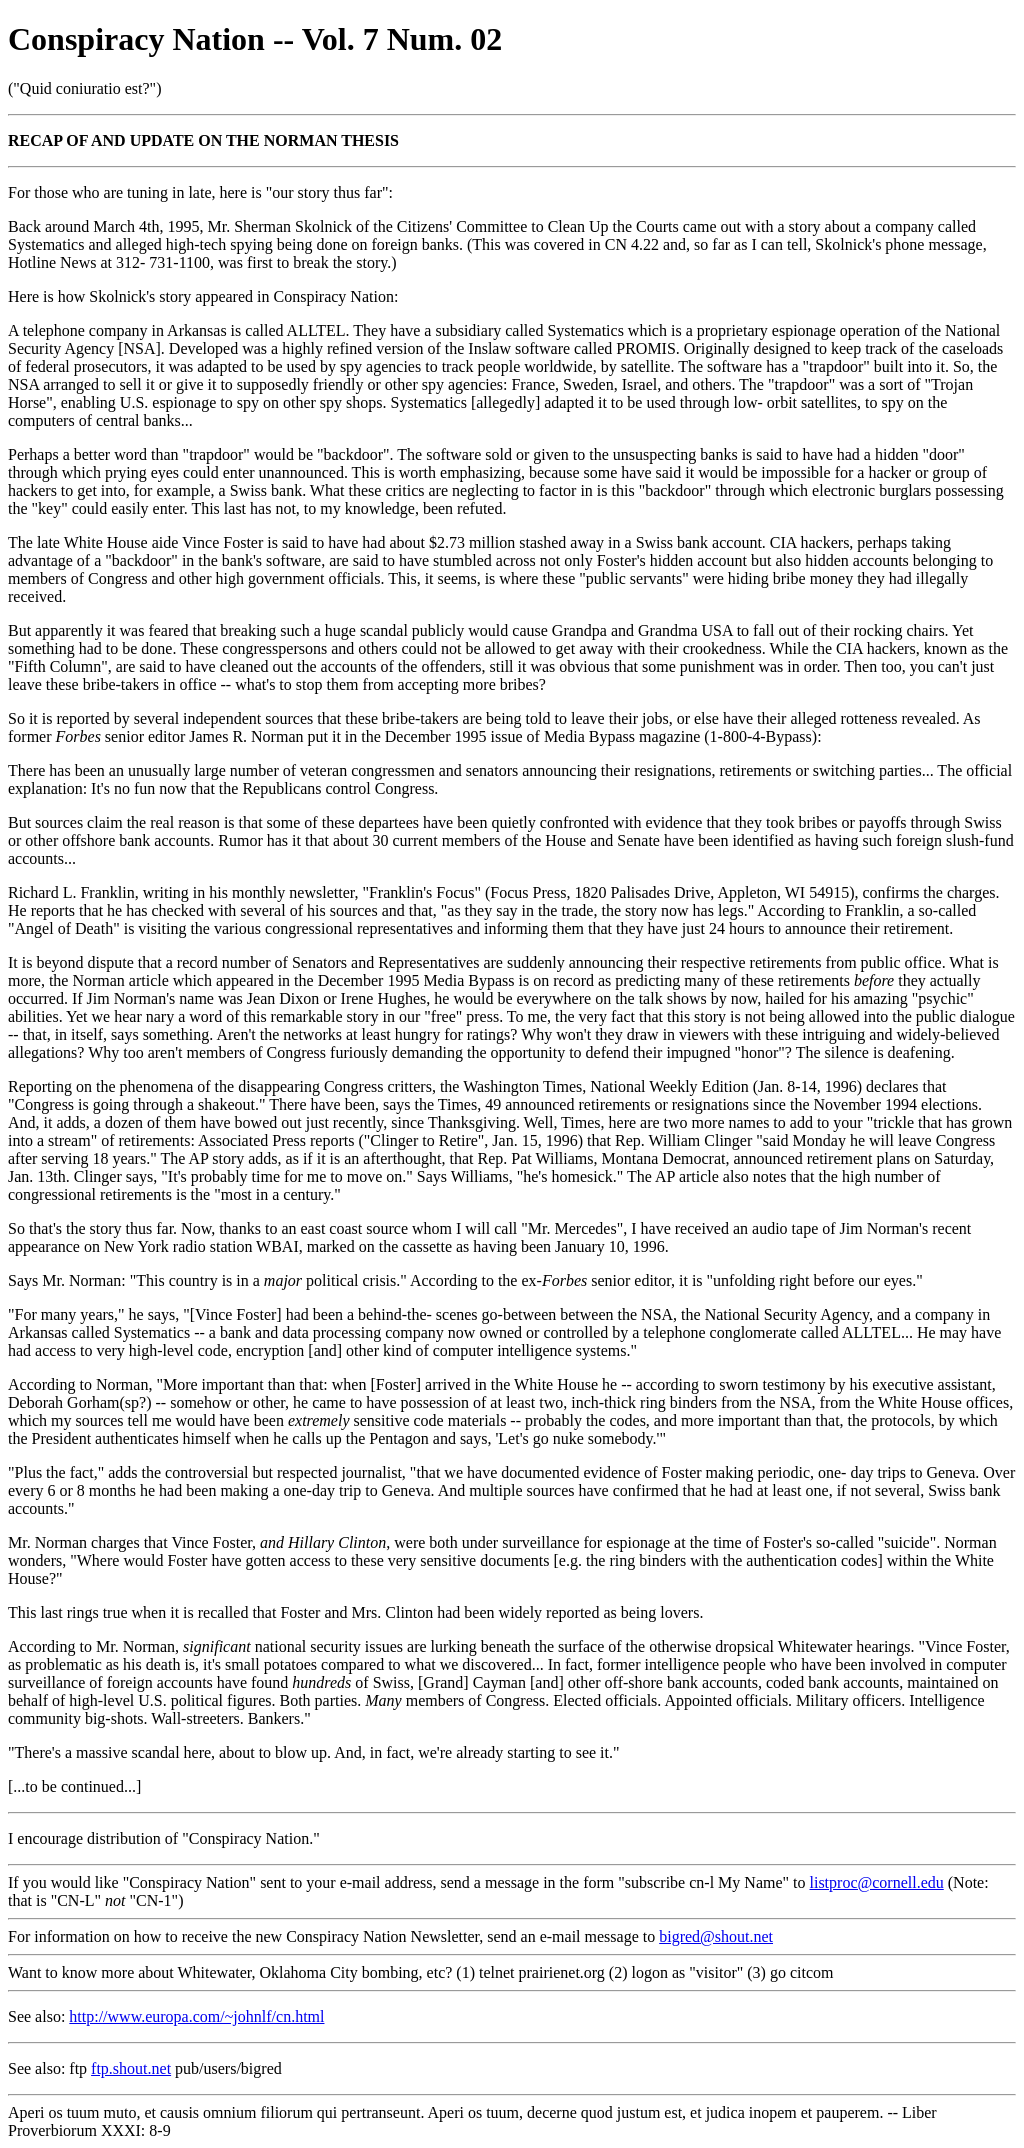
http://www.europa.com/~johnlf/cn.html (196, 2016)
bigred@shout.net (716, 1936)
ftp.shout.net (131, 2068)
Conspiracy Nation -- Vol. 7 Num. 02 (255, 39)
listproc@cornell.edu (877, 1882)
